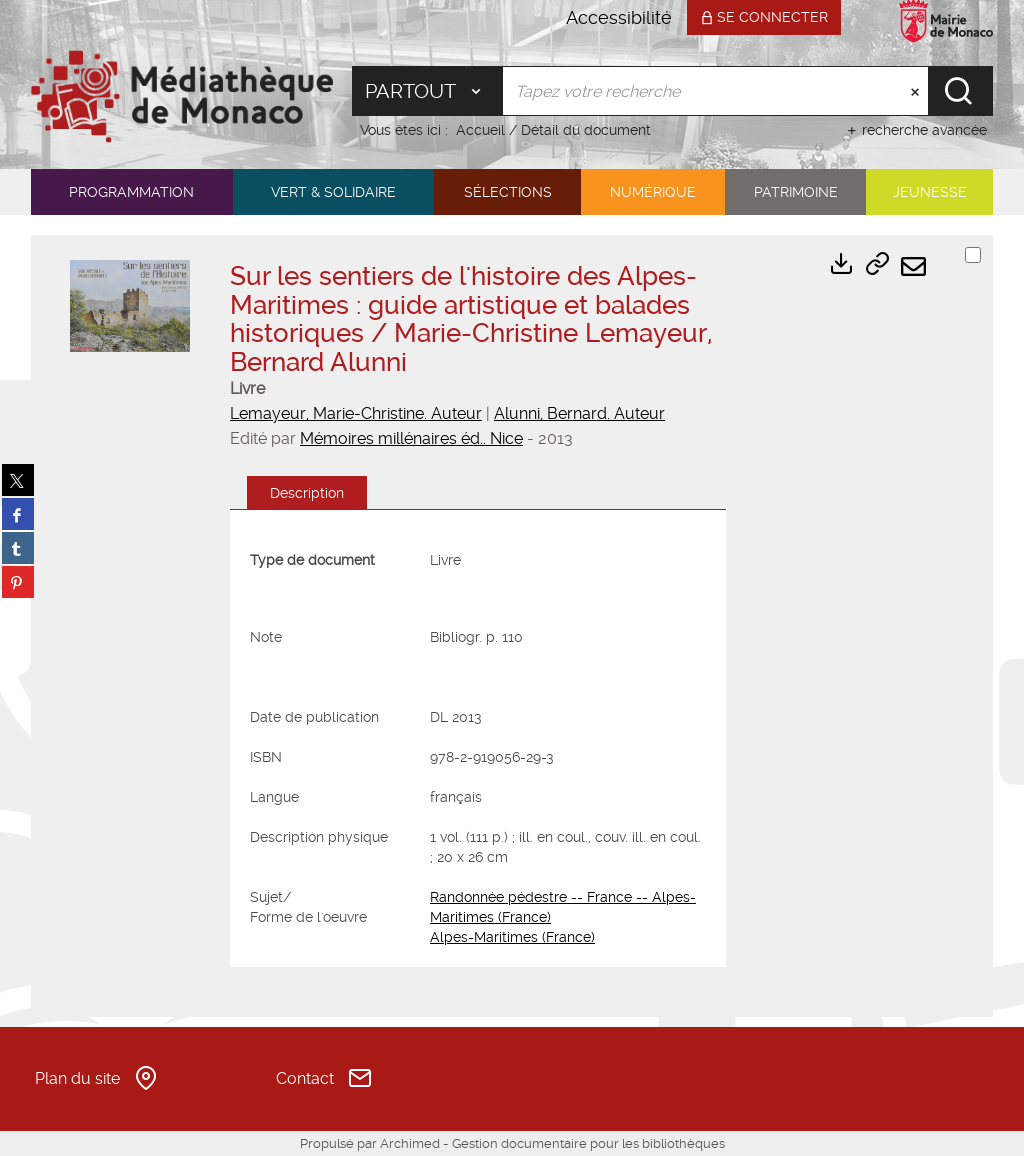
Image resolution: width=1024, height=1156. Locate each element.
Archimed (410, 1143)
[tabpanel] (478, 748)
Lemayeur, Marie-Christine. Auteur (356, 413)
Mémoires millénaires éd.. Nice (411, 438)
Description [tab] (307, 493)
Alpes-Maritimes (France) (512, 937)
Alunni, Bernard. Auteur (579, 413)
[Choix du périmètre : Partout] (427, 91)
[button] (132, 192)
